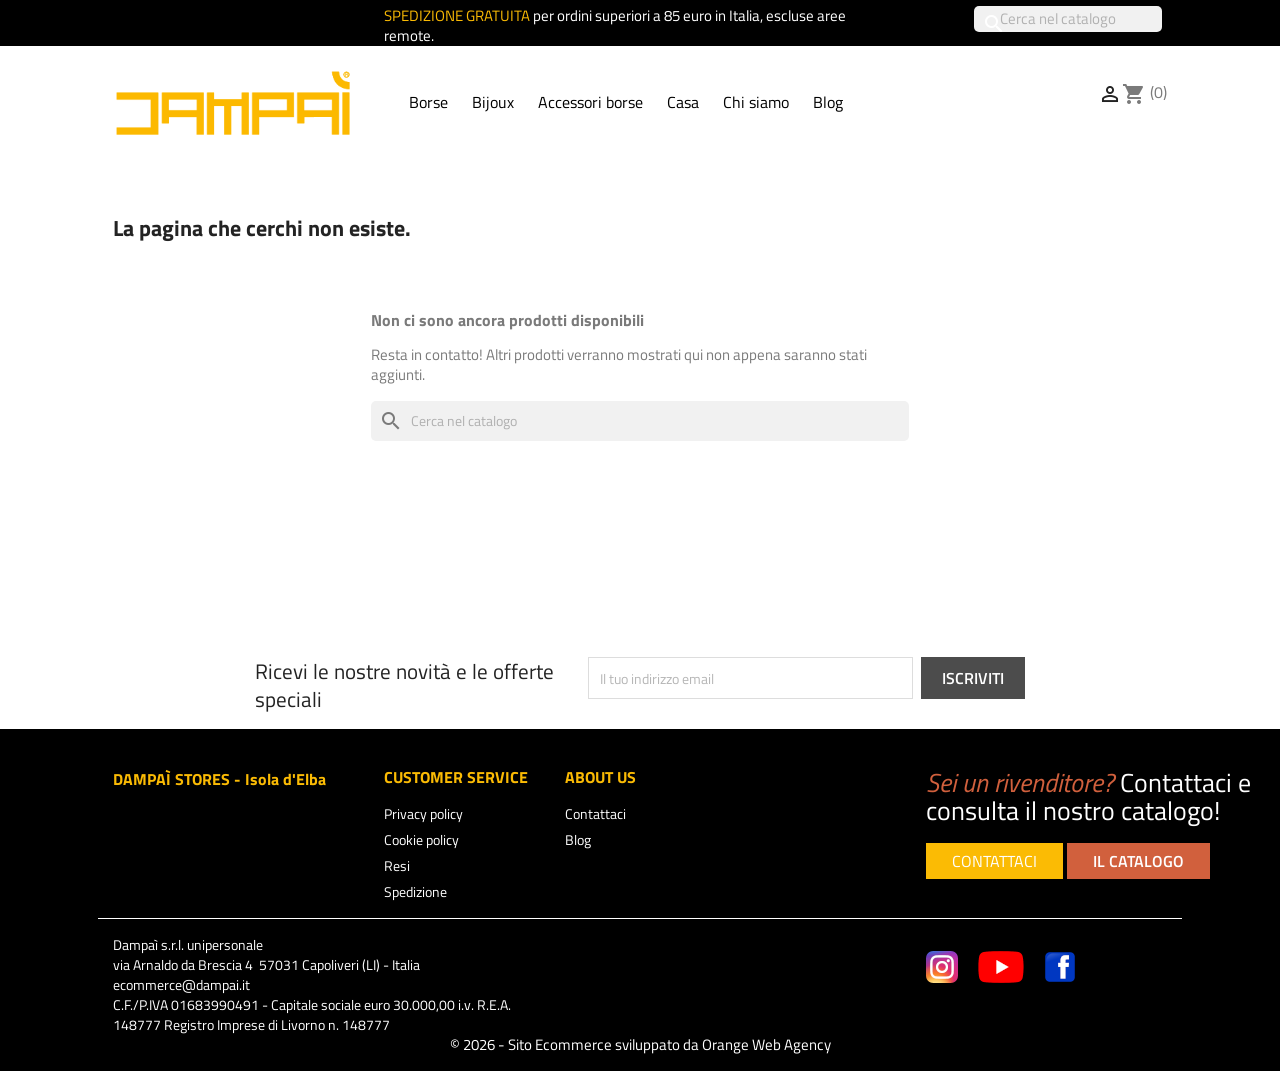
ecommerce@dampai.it (181, 984)
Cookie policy (421, 839)
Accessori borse (590, 102)
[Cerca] (1068, 19)
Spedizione (415, 891)
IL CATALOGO (1138, 861)
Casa (683, 102)
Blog (828, 102)
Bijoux (493, 102)
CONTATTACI (994, 861)
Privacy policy (423, 813)
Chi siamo (756, 102)
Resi (397, 865)
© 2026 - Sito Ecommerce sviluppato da (640, 1044)
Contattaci (595, 813)
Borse (428, 102)
